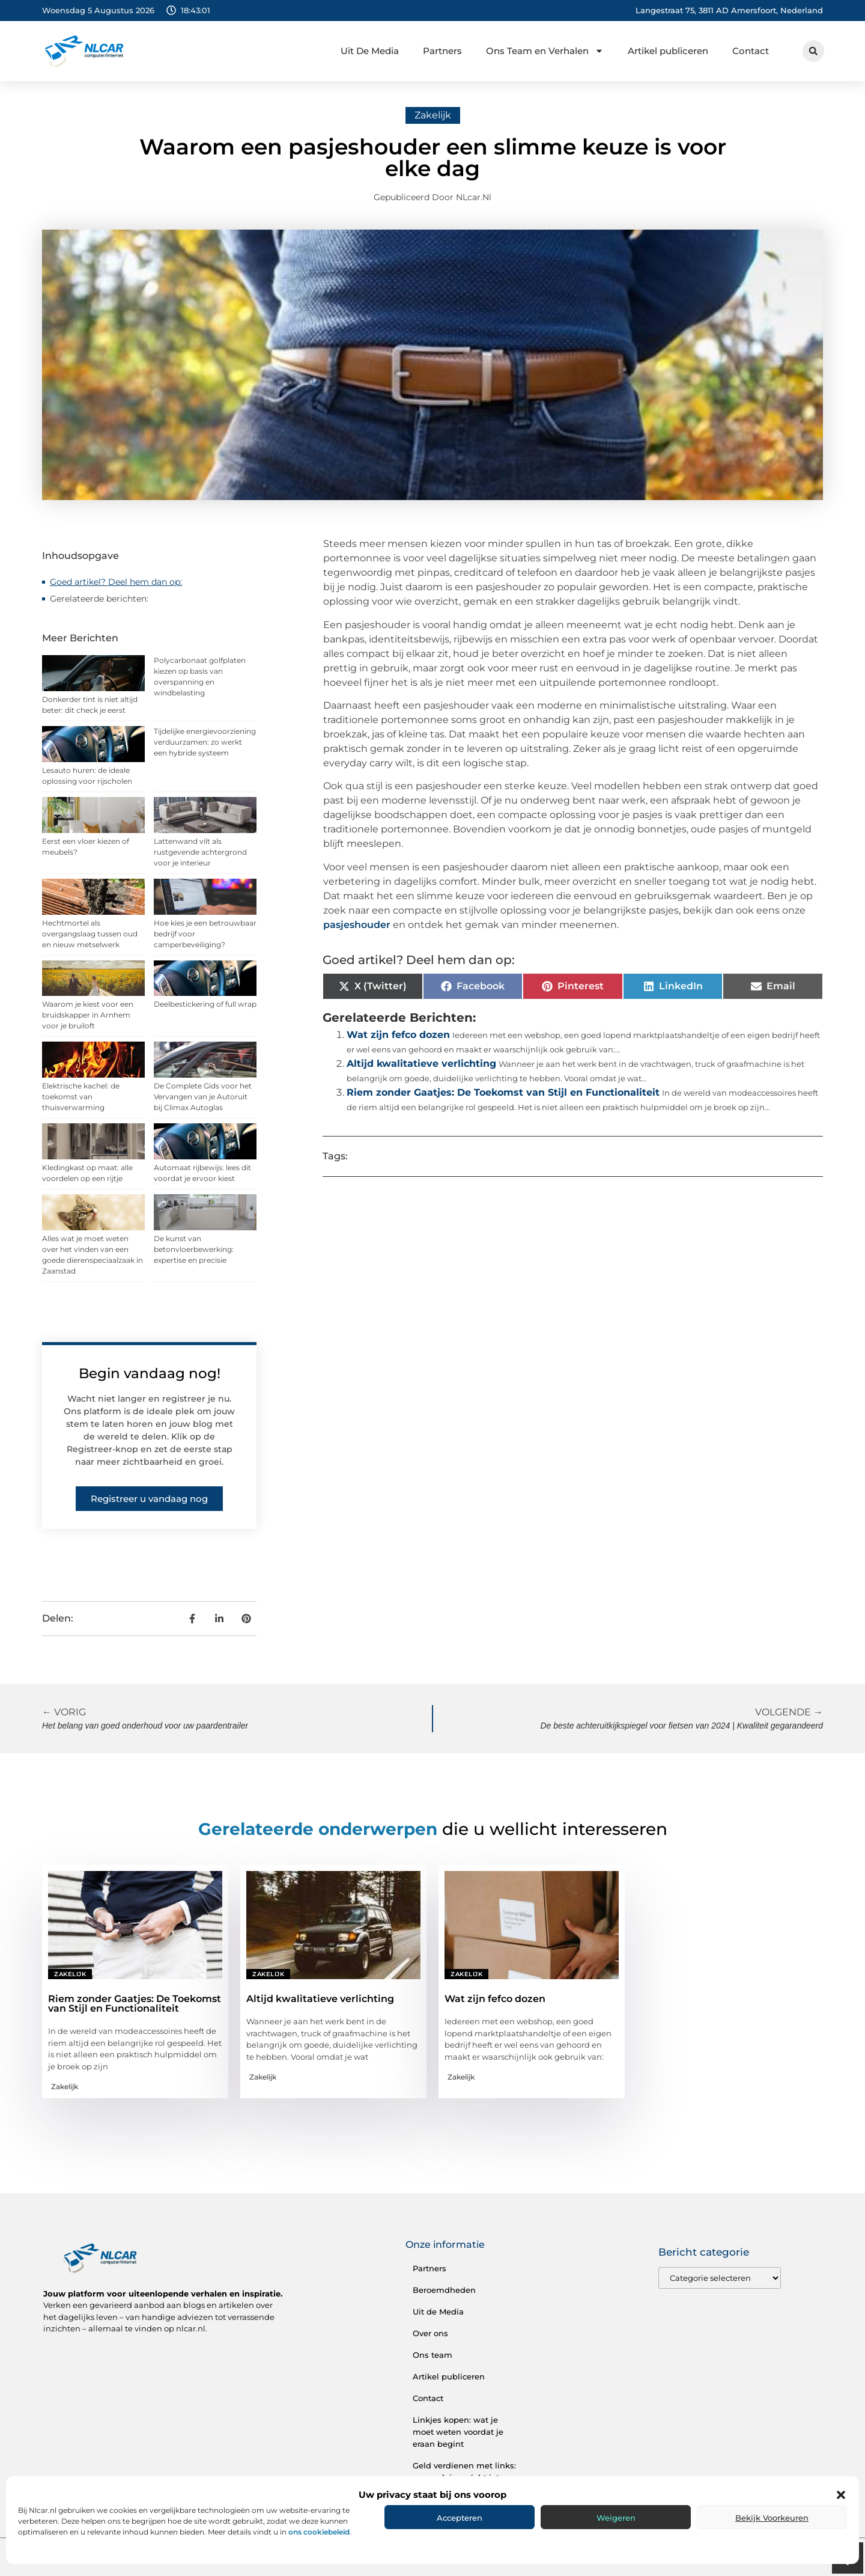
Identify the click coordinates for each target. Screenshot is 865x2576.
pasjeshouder (358, 924)
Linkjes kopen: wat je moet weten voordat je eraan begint (458, 2432)
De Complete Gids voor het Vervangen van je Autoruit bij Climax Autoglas (203, 1096)
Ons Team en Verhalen (545, 50)
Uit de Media (438, 2311)
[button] (841, 2495)
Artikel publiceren (668, 50)
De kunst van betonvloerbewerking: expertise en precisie (194, 1249)
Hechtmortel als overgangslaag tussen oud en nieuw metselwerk (90, 933)
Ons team (432, 2355)
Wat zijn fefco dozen (398, 1034)
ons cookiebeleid (319, 2531)
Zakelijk (432, 115)
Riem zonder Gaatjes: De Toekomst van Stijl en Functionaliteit (503, 1092)
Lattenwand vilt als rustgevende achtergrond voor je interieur (200, 852)
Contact (750, 50)
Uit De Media (370, 50)
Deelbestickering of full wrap (205, 1004)
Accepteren (459, 2518)
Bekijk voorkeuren (772, 2518)
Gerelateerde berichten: (99, 598)
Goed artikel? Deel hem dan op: (116, 581)
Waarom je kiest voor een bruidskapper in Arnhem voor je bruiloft (87, 1015)
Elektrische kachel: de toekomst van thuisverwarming (81, 1096)
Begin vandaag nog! (149, 1373)
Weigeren (616, 2518)
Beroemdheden (444, 2290)
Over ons (430, 2333)
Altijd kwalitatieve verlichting (421, 1063)
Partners (442, 50)
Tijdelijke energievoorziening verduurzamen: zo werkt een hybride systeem (205, 742)
